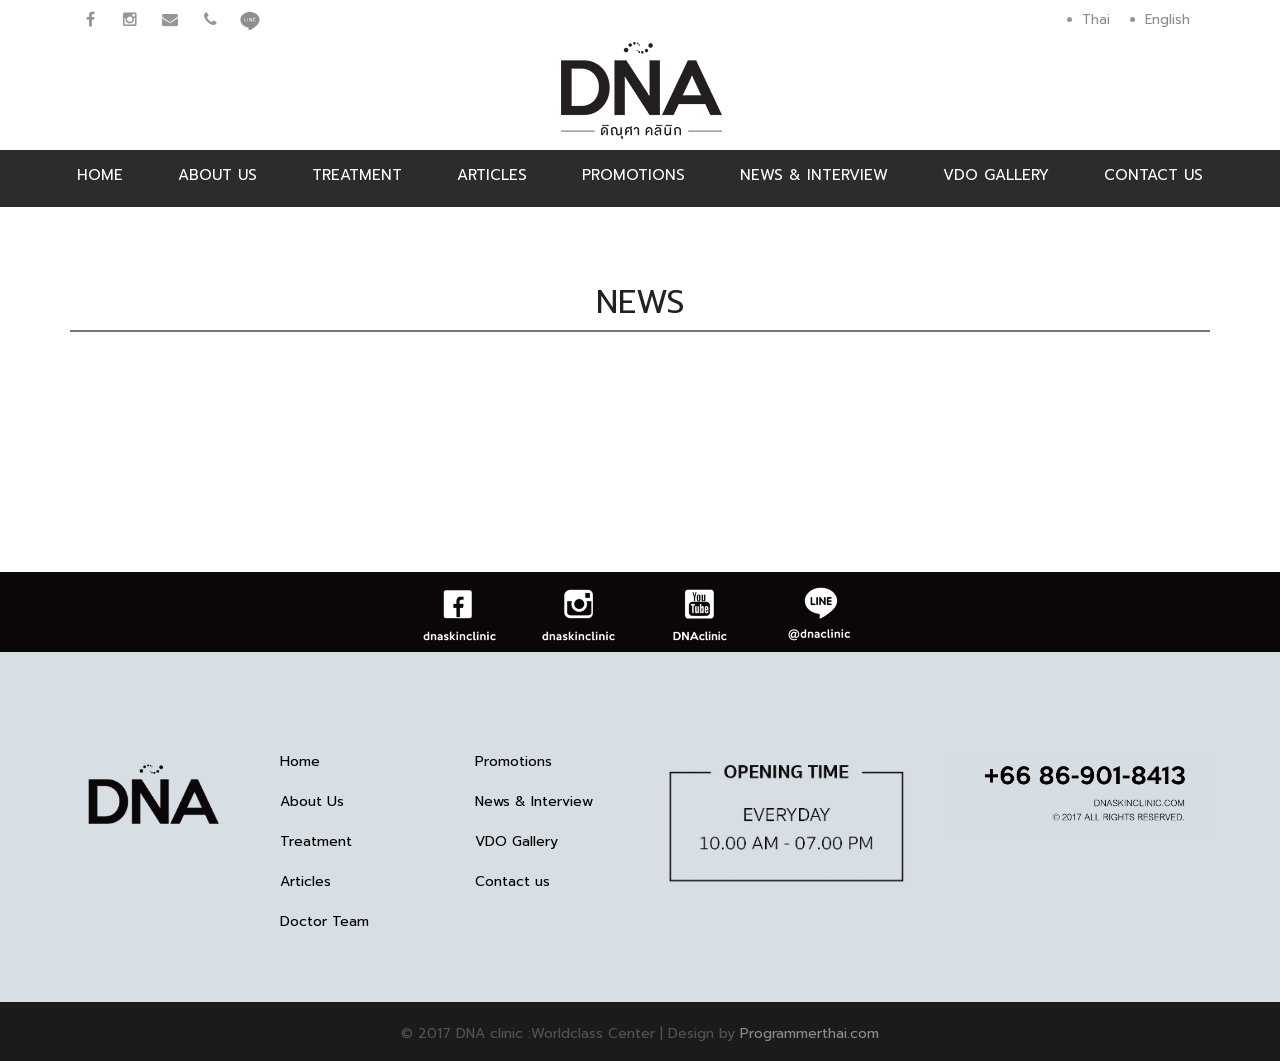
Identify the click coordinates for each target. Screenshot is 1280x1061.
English (1167, 19)
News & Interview (814, 175)
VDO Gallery (996, 175)
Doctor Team (324, 922)
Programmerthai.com (809, 1033)
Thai (1096, 19)
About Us (217, 175)
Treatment (357, 175)
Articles (492, 175)
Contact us (1153, 175)
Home (100, 175)
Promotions (633, 175)
